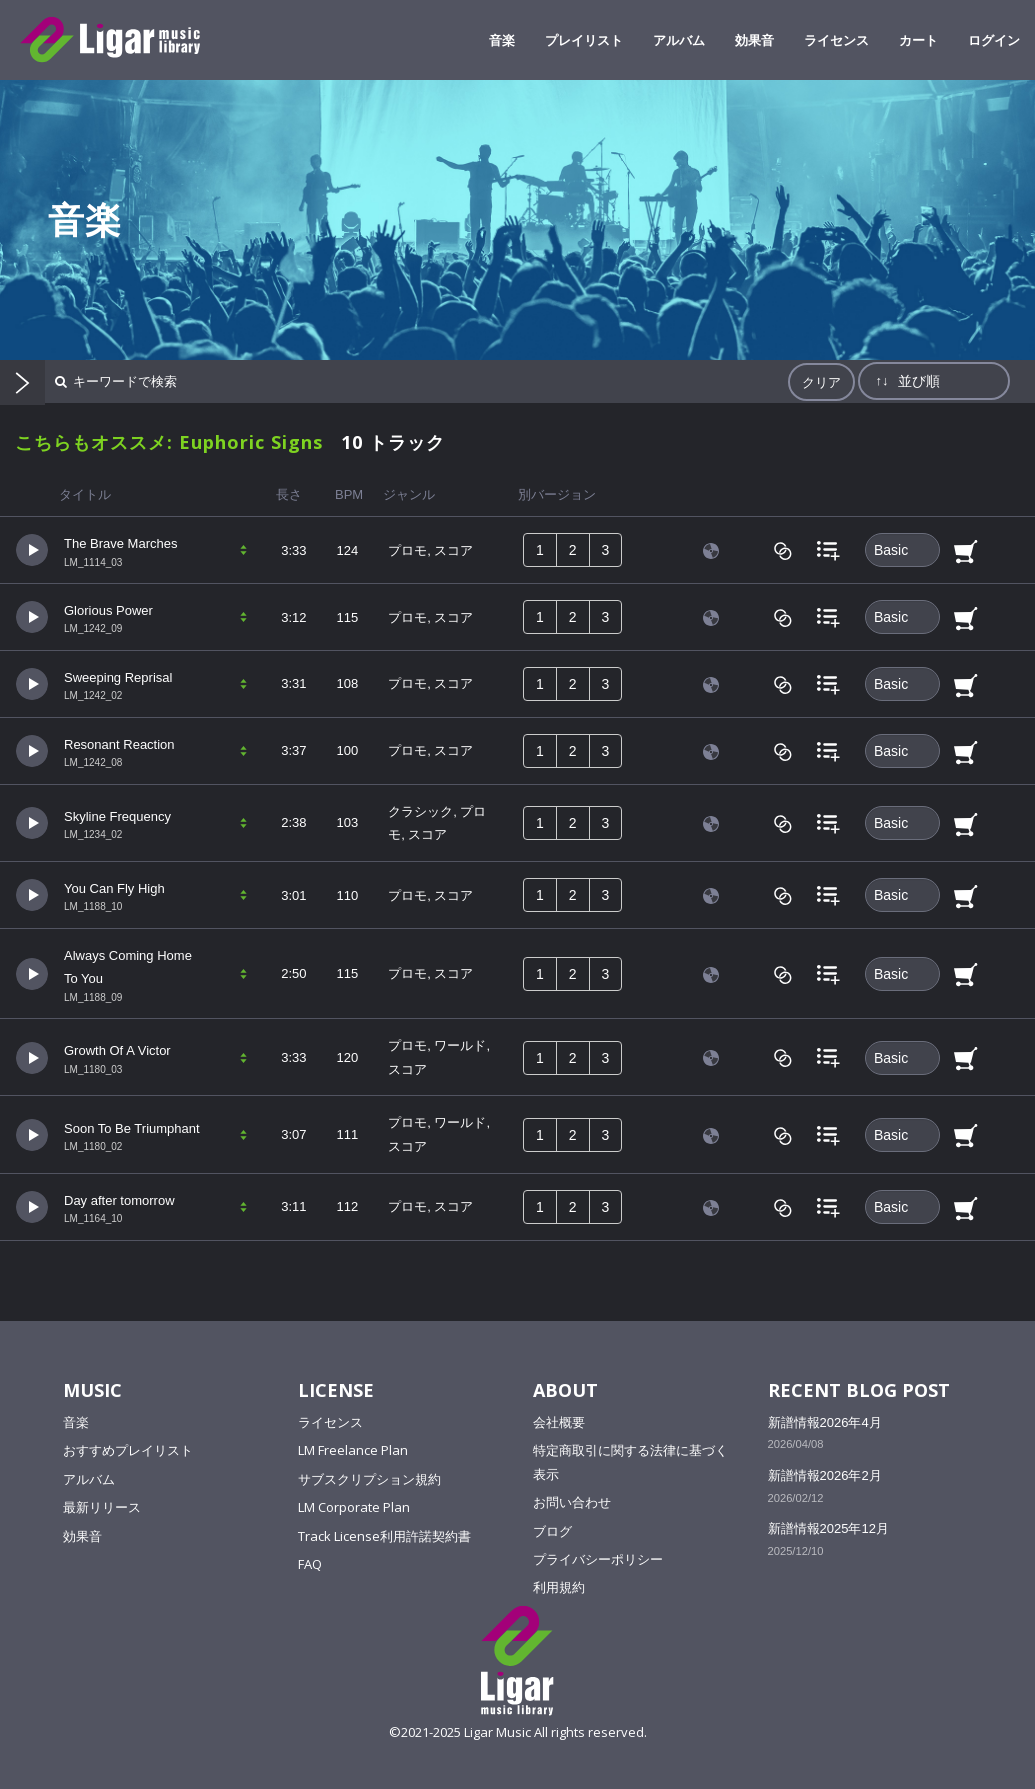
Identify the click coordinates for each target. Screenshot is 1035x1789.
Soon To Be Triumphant (132, 1128)
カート (918, 40)
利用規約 (559, 1587)
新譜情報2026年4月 (825, 1422)
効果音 (754, 40)
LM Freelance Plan (353, 1450)
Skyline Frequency (117, 816)
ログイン (994, 40)
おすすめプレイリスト (128, 1450)
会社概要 (559, 1422)
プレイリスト (584, 40)
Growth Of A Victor (117, 1050)
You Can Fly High (114, 888)
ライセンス (836, 40)
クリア (821, 382)
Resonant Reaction (119, 744)
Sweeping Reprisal (118, 677)
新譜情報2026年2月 (825, 1475)
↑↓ (881, 380)
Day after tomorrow (119, 1200)
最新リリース (102, 1507)
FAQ (310, 1564)
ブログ (552, 1531)
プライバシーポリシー (598, 1559)
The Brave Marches (120, 543)
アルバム (679, 40)
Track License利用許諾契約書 (384, 1536)
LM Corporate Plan (354, 1507)
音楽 (502, 40)
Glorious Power (108, 610)
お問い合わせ (572, 1502)
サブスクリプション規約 (369, 1479)
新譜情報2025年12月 (828, 1528)
